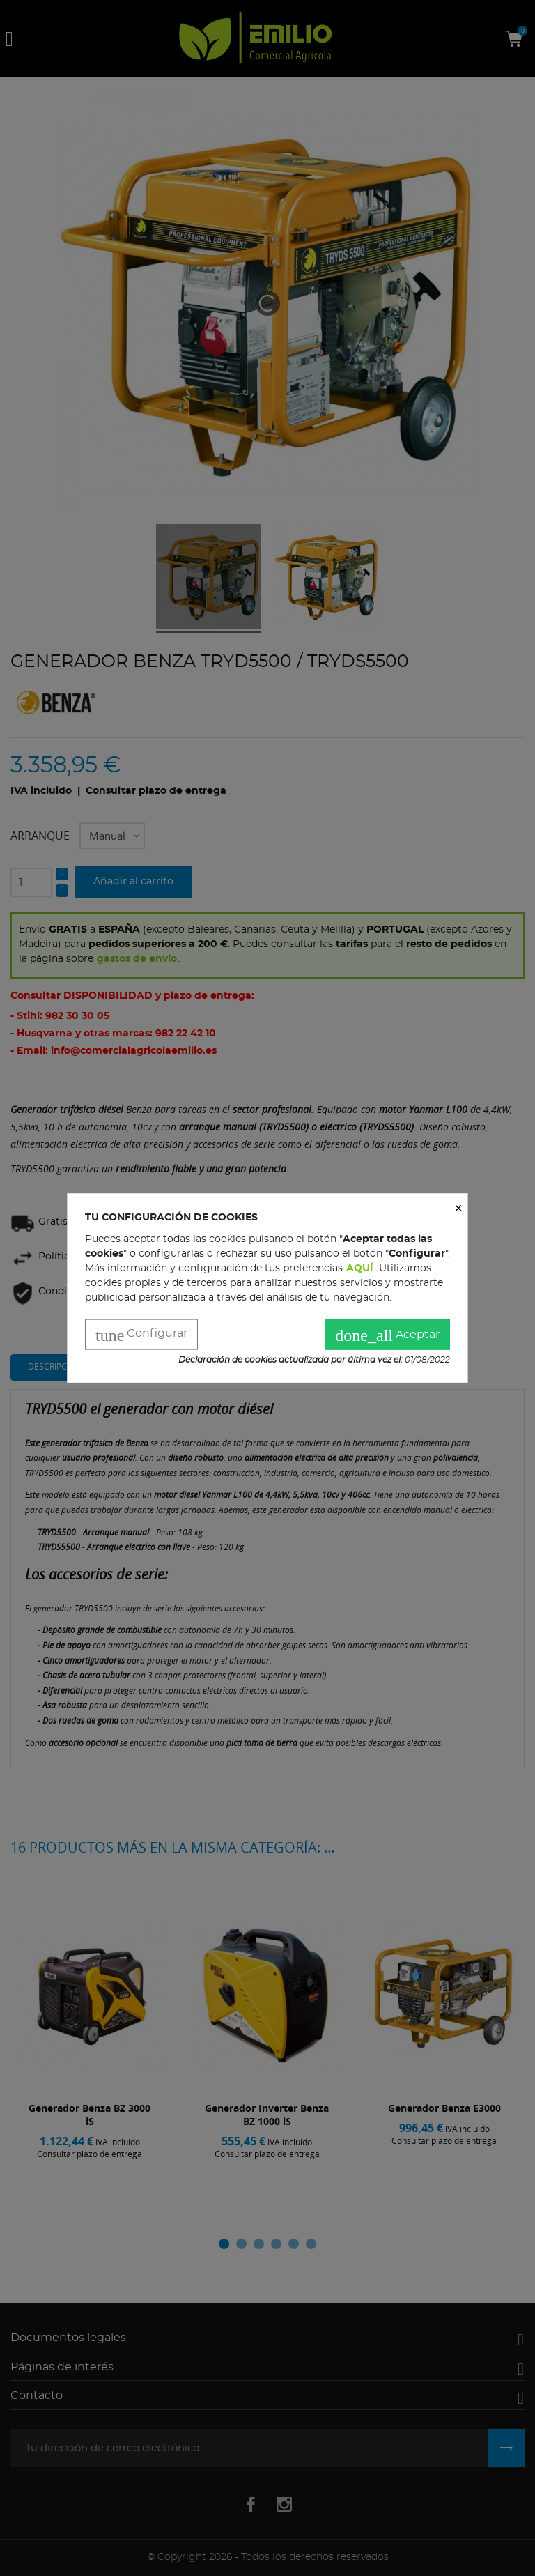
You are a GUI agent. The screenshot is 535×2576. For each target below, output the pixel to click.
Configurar (141, 1335)
